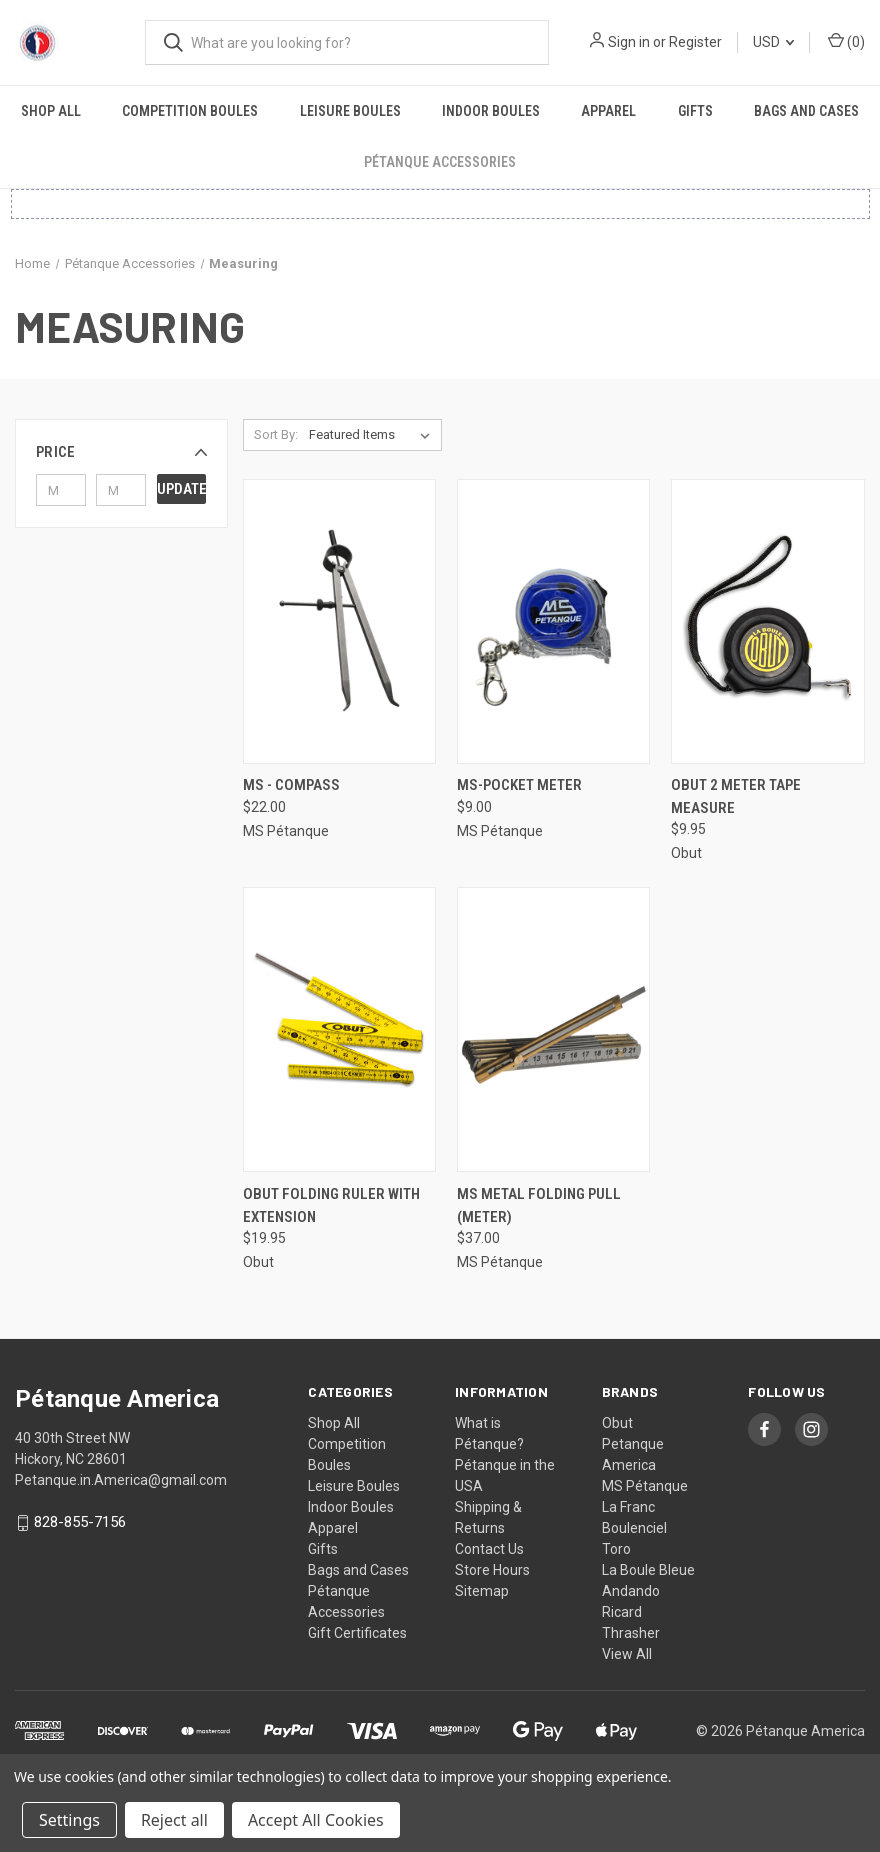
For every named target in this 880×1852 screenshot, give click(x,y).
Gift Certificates (357, 1633)
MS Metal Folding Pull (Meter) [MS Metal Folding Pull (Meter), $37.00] (539, 1205)
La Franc (628, 1507)
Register (695, 42)
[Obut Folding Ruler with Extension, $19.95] (339, 1029)
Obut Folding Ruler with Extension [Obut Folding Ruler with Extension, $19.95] (331, 1205)
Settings (69, 1820)
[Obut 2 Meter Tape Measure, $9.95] (767, 621)
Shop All (51, 111)
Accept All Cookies (316, 1820)
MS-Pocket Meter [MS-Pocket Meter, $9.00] (519, 785)
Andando (631, 1591)
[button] (121, 452)
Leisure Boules (350, 111)
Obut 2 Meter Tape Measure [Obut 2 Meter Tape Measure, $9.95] (736, 796)
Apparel (608, 111)
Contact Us (489, 1549)
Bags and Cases (806, 111)
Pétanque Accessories (440, 162)
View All (627, 1654)
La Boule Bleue (648, 1570)
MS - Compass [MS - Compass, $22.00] (291, 785)
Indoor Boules (491, 111)
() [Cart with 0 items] (846, 41)
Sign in (629, 42)
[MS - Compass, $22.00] (339, 621)
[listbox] (373, 435)
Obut (617, 1423)
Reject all (174, 1820)
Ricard (622, 1612)
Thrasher (631, 1633)
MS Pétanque (645, 1486)
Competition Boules (190, 111)
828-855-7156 (80, 1523)
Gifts (695, 111)
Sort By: (276, 434)
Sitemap (482, 1591)
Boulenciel (634, 1528)
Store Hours (492, 1570)
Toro (616, 1549)
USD (773, 42)
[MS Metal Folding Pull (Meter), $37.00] (553, 1029)
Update (182, 489)
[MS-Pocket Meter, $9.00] (553, 621)
